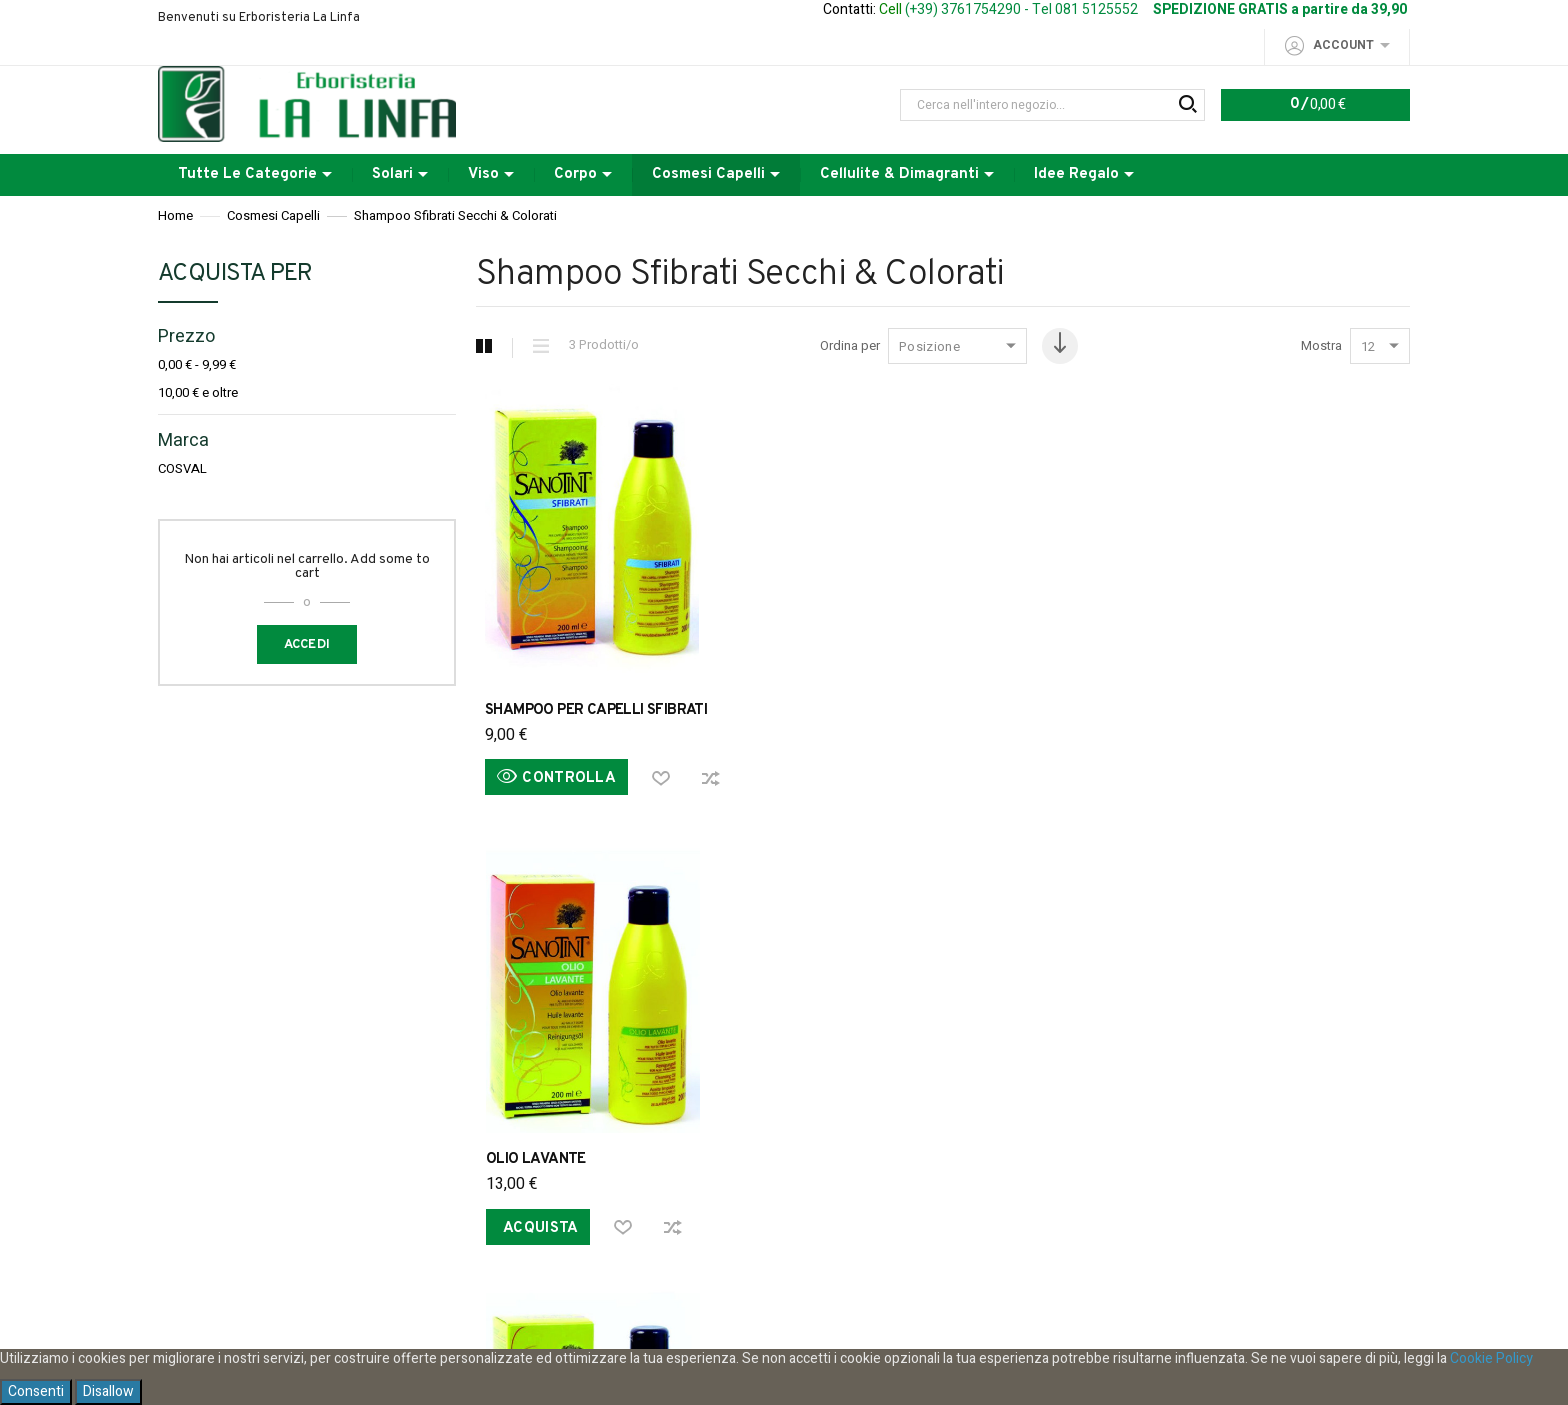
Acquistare (865, 957)
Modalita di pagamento (1021, 957)
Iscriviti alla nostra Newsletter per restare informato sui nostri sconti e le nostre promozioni (784, 1155)
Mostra (1321, 346)
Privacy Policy (429, 957)
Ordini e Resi (561, 957)
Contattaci (1174, 957)
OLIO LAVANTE (846, 710)
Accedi (307, 645)
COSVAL (182, 469)
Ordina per (817, 346)
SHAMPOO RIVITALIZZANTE (1200, 710)
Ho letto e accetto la (784, 1279)
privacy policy (865, 1279)
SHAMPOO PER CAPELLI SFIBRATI (596, 710)
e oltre (198, 393)
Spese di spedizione (716, 957)
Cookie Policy (1491, 1358)
